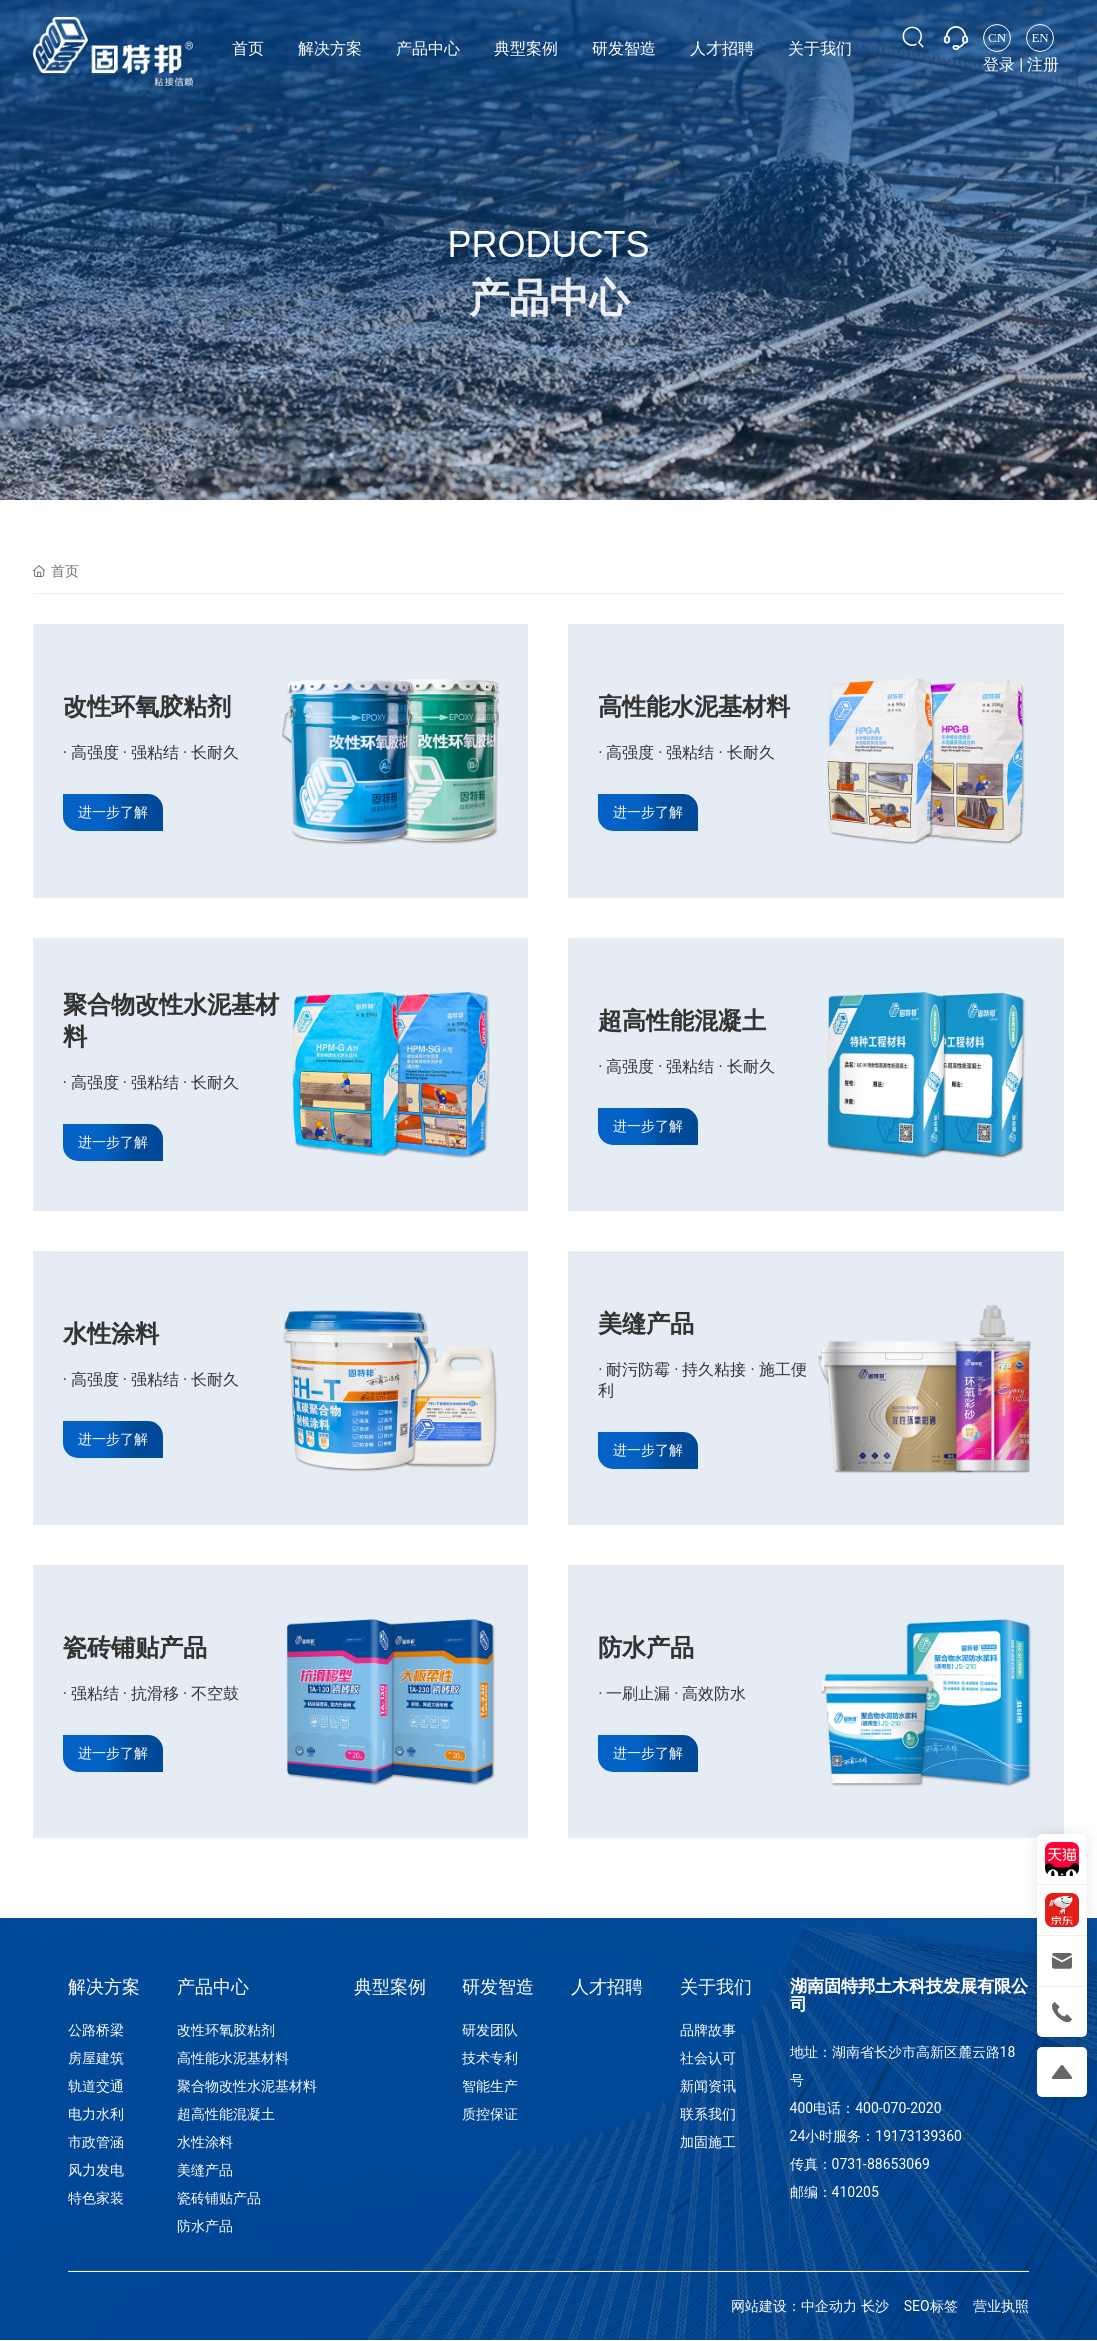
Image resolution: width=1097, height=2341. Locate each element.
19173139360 (918, 2136)
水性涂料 (111, 1334)
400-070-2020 (898, 2108)
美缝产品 (646, 1324)
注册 (1043, 64)
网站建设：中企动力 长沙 (809, 2306)
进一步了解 (113, 812)
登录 (1001, 64)
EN (1039, 37)
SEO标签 (931, 2306)
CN (997, 37)
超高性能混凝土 (682, 1021)
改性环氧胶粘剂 (147, 707)
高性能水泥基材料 (694, 707)
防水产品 (646, 1648)
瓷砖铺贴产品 (135, 1648)
